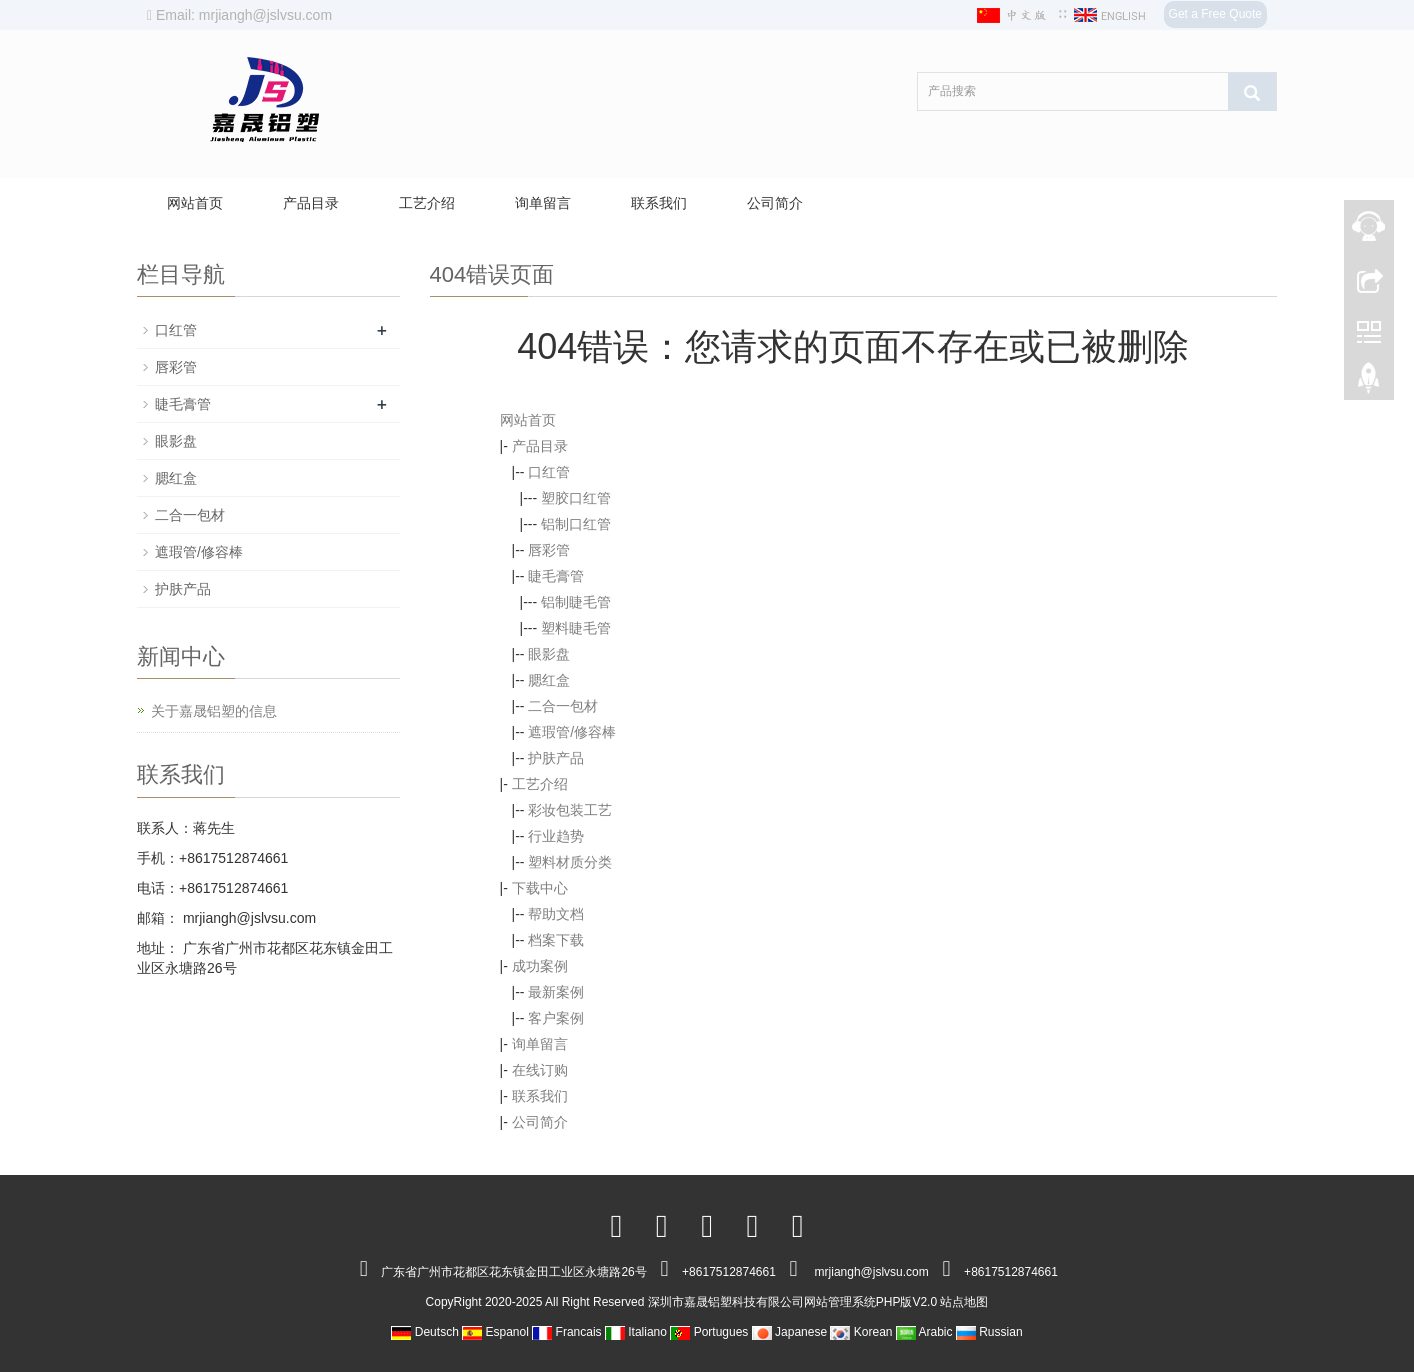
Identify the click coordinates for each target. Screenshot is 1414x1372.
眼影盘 (549, 654)
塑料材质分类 (570, 862)
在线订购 (540, 1070)
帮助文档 (556, 914)
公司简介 (775, 203)
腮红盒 (549, 680)
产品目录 (311, 203)
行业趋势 (556, 836)
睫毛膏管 (556, 576)
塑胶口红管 (576, 498)
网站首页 (195, 203)
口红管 (549, 472)
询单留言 (543, 203)
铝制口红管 (576, 524)
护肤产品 (556, 758)
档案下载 (556, 940)
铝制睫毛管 (576, 602)
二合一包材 (563, 706)
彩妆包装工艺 (570, 810)
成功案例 (540, 966)
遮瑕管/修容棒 (572, 732)
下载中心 (540, 888)
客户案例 (556, 1018)
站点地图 (964, 1302)
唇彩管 (549, 550)
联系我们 (659, 203)
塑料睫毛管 (576, 628)
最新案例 (556, 992)
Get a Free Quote (1215, 14)
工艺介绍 (427, 203)
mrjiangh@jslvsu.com (247, 918)
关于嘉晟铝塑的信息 (214, 711)
